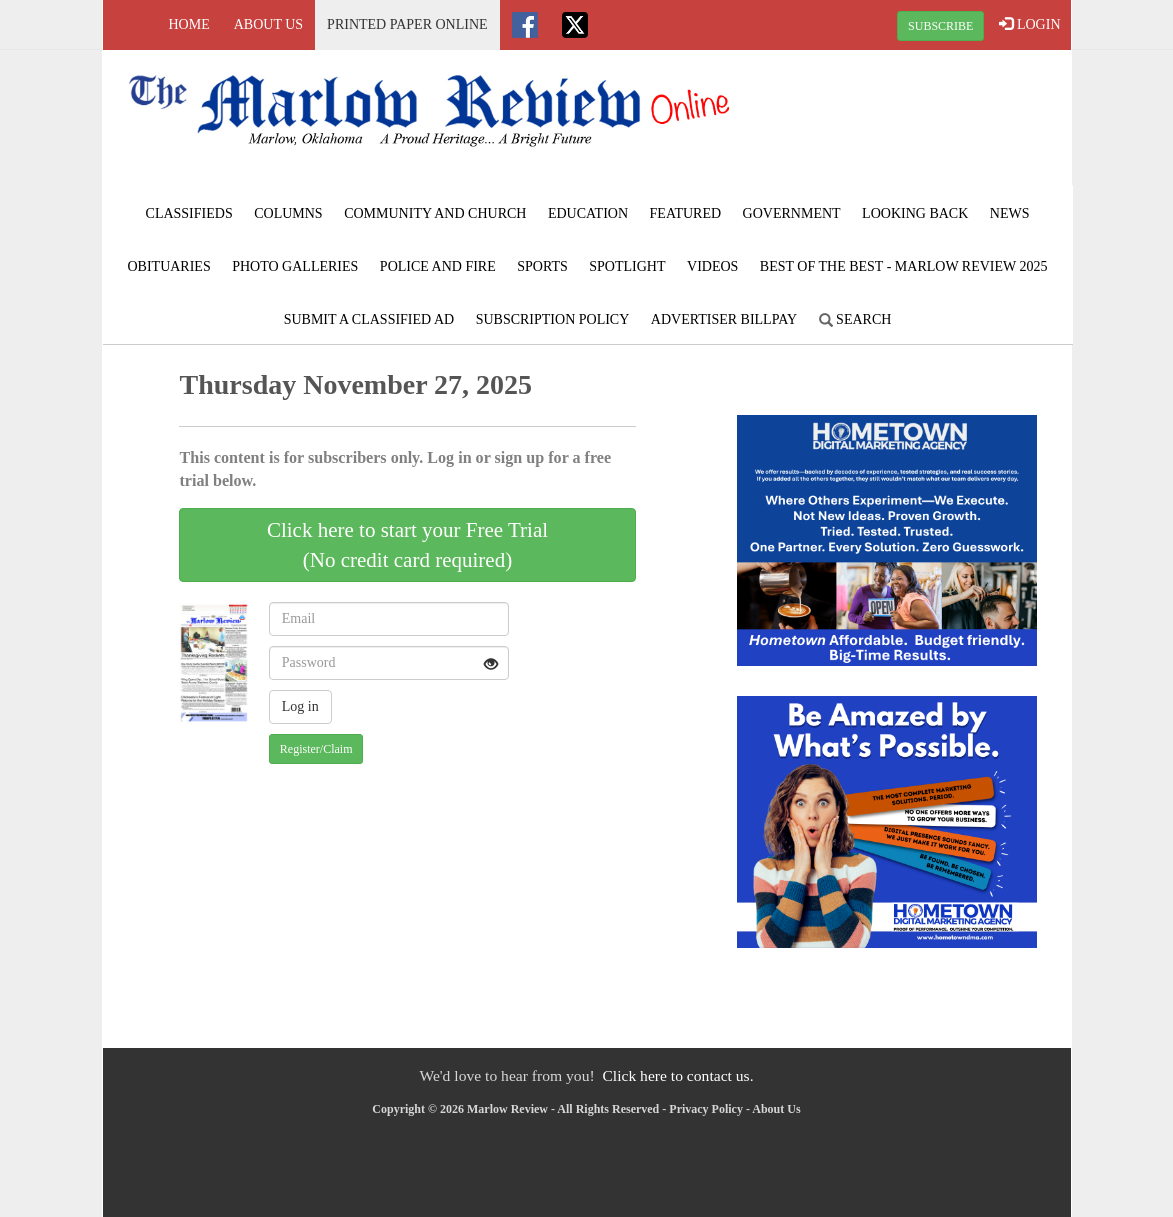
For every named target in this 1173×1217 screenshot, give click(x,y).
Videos (712, 266)
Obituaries (168, 266)
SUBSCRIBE (940, 26)
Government (792, 213)
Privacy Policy (706, 1109)
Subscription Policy (553, 319)
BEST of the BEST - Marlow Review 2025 (904, 266)
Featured (686, 213)
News (1010, 213)
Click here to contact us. (677, 1075)
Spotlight (627, 266)
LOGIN (1029, 24)
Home (189, 24)
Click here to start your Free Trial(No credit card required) (407, 545)
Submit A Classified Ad (369, 319)
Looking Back (915, 213)
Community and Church (435, 213)
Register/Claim (316, 749)
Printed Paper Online (407, 24)
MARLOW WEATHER (908, 125)
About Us (268, 24)
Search (855, 319)
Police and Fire (438, 266)
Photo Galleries (295, 266)
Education (588, 213)
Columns (288, 213)
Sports (542, 266)
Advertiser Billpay (724, 319)
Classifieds (189, 213)
